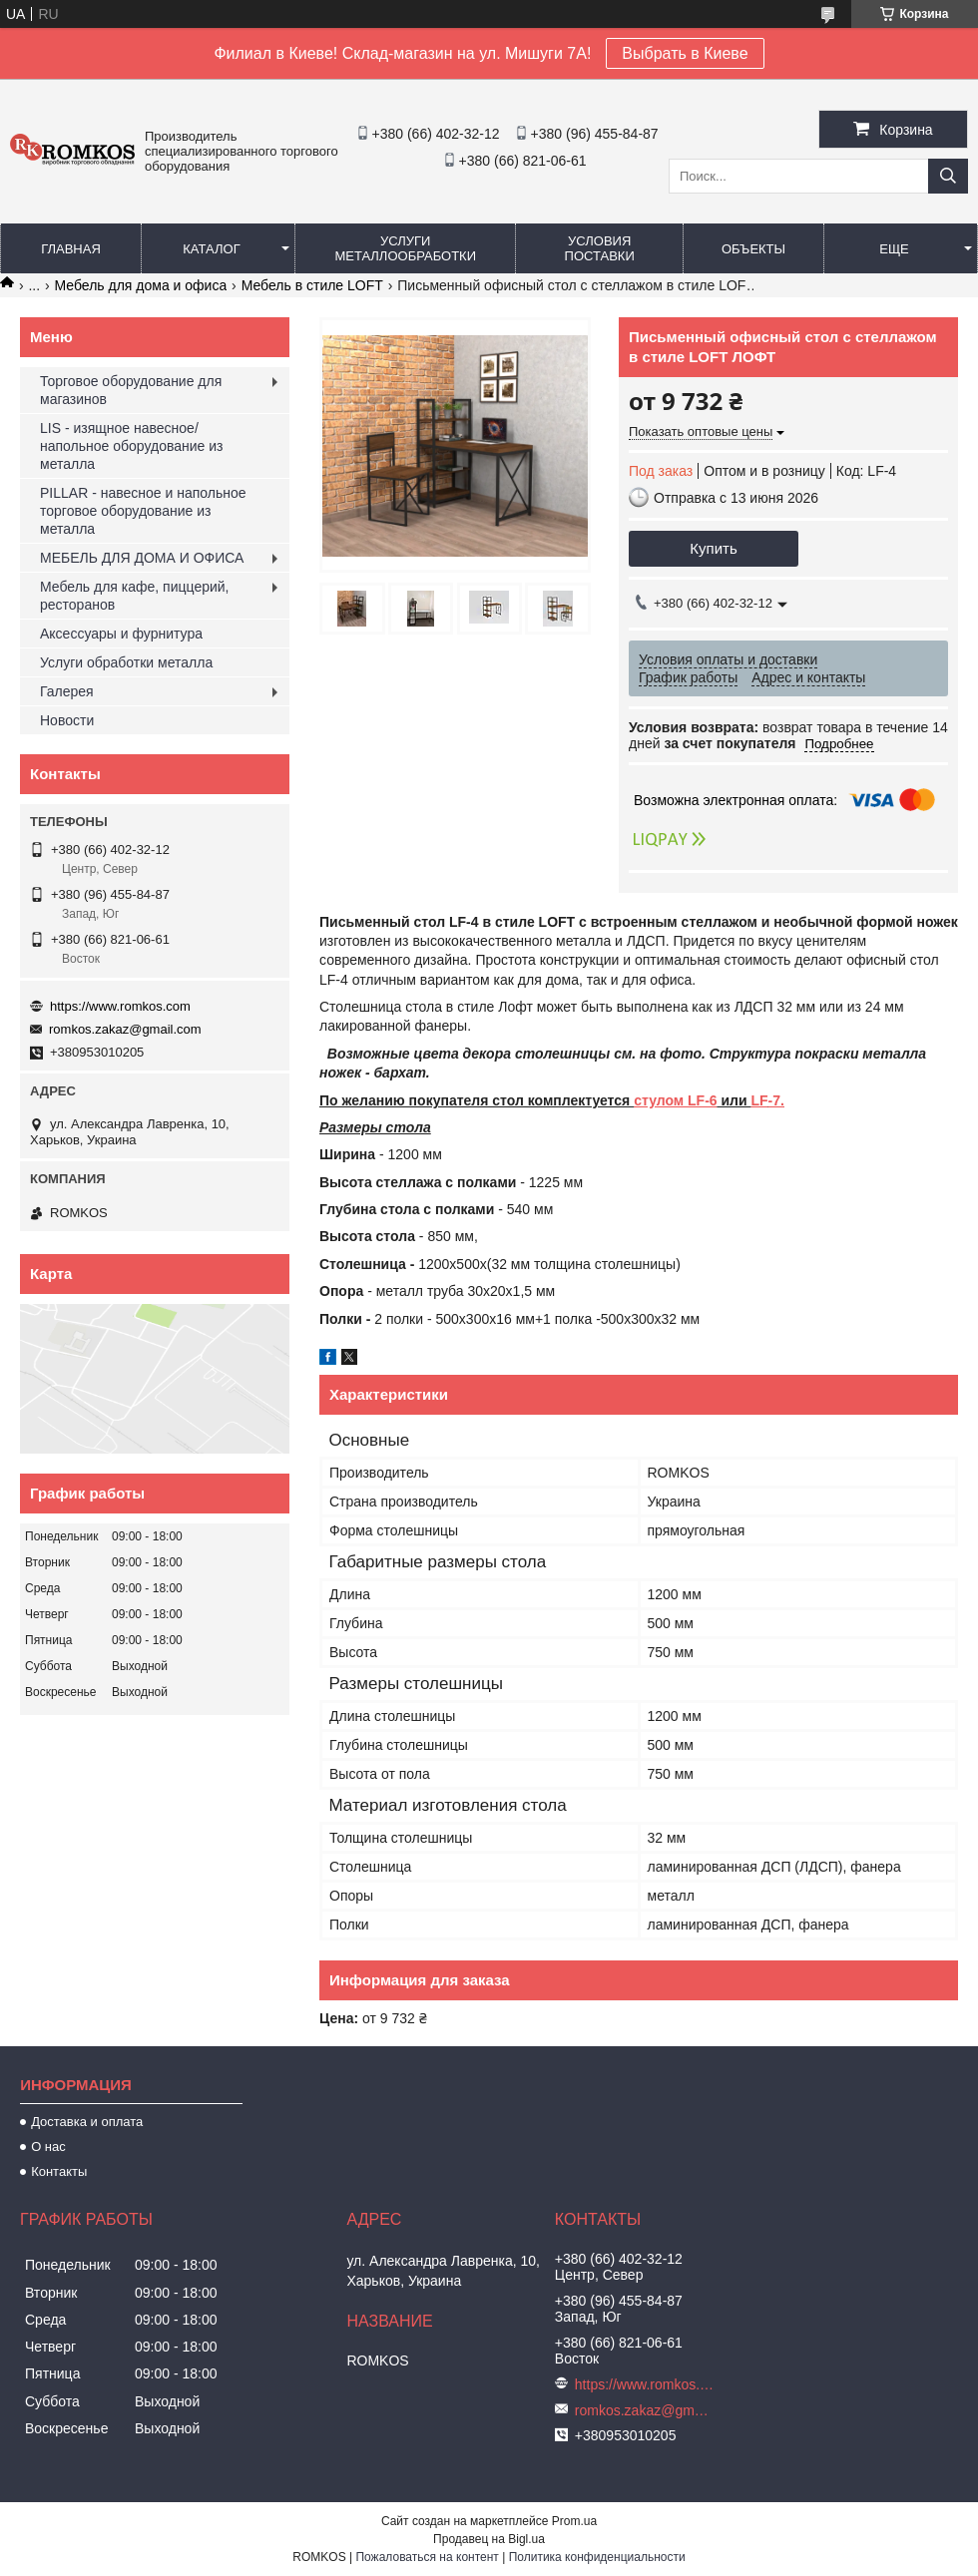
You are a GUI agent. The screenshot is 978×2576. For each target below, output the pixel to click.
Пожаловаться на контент (426, 2557)
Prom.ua (574, 2521)
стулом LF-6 (675, 1100)
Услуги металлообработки (405, 248)
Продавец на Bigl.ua (489, 2539)
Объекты (753, 248)
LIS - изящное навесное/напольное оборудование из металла (131, 446)
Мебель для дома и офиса (141, 285)
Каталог (211, 248)
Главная (71, 248)
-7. (776, 1100)
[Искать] (948, 176)
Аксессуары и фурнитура (121, 634)
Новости (67, 720)
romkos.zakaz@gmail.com (125, 1029)
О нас (48, 2146)
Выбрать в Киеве (684, 53)
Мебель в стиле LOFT (312, 285)
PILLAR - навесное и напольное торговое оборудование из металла (143, 511)
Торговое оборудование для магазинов (131, 390)
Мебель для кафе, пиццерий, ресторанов (134, 596)
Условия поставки (600, 248)
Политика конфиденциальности (597, 2557)
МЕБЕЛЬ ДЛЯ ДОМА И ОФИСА (142, 558)
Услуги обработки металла (126, 662)
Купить (713, 548)
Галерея (67, 691)
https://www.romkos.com (120, 1006)
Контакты (59, 2171)
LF (759, 1100)
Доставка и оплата (87, 2121)
